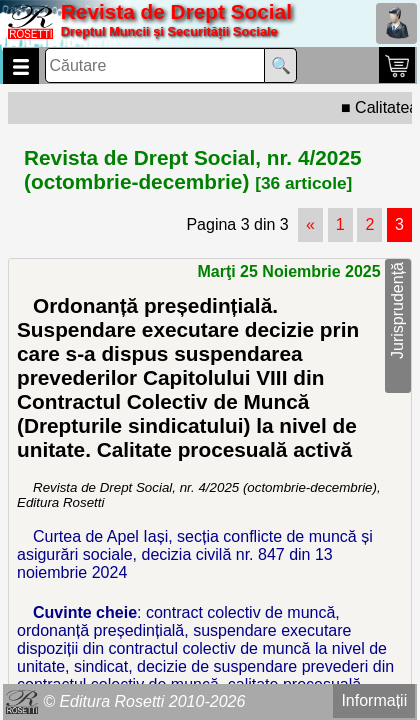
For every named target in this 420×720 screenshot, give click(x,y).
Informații (374, 700)
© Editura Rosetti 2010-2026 (144, 701)
